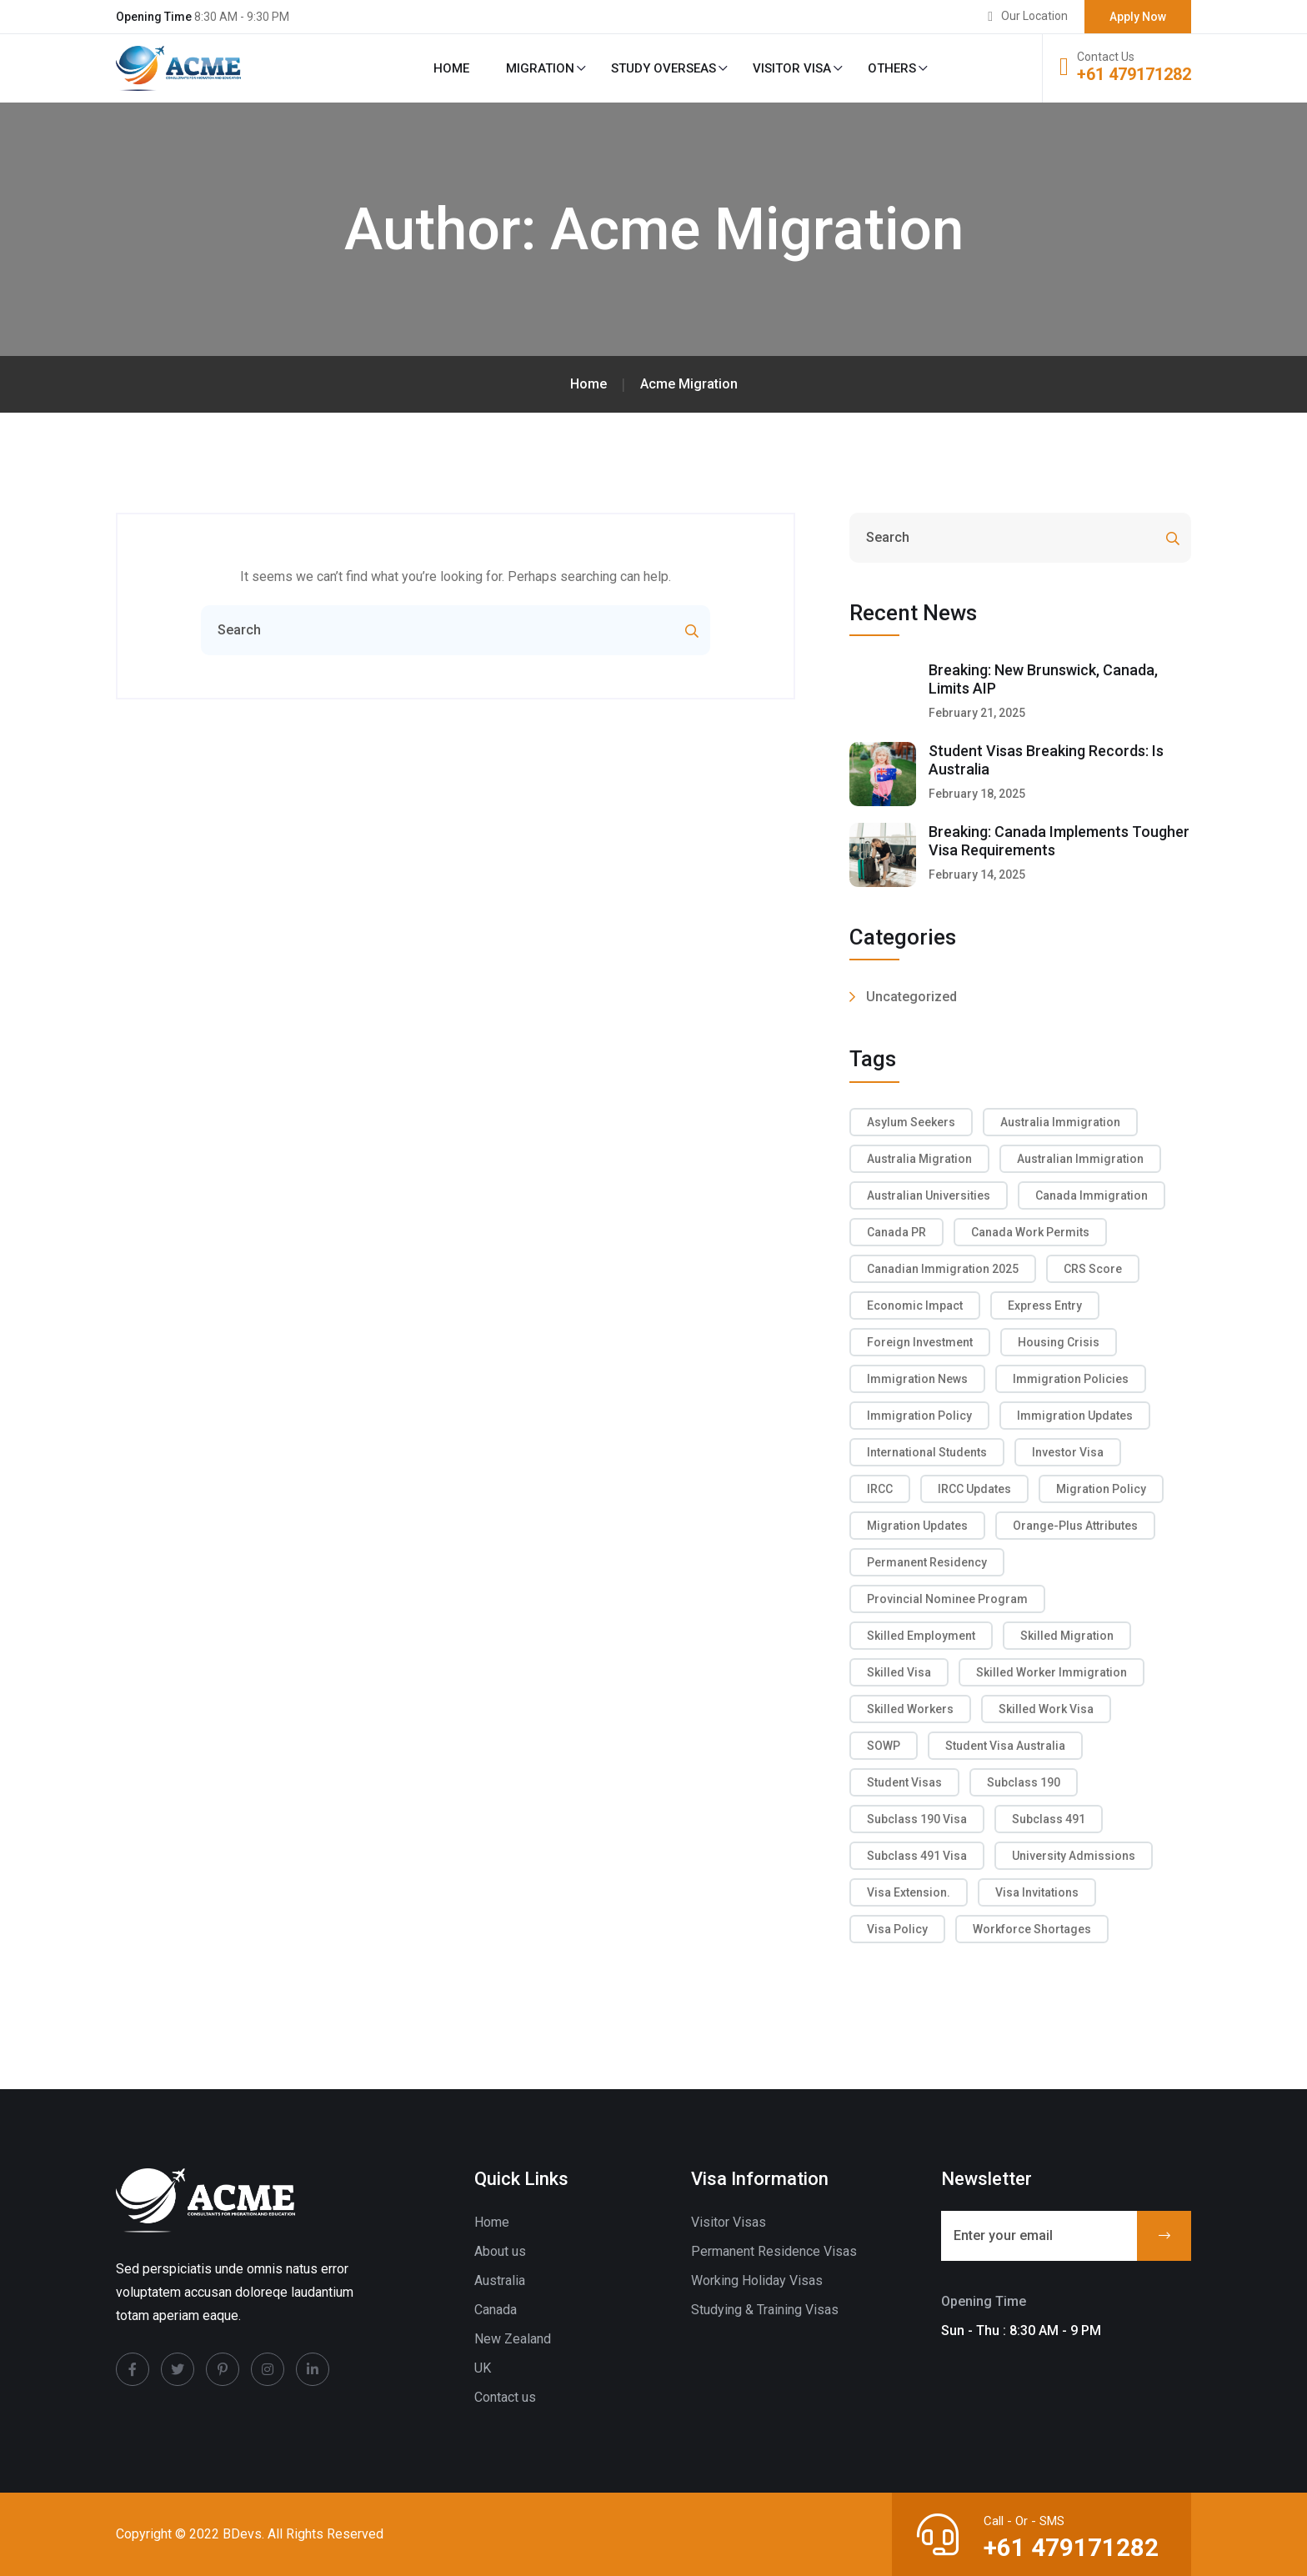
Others (892, 68)
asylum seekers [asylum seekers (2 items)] (911, 1122)
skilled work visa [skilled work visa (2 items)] (1046, 1709)
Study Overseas (663, 68)
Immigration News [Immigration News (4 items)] (917, 1379)
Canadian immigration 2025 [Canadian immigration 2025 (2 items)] (943, 1268)
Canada (495, 2310)
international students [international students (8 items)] (927, 1452)
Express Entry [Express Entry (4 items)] (1045, 1305)
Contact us (505, 2397)
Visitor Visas (728, 2222)
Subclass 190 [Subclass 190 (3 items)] (1023, 1782)
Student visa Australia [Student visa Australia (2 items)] (1005, 1745)
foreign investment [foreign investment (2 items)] (920, 1342)
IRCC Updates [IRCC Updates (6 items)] (974, 1489)
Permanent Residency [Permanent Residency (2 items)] (927, 1562)
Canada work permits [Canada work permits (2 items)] (1030, 1232)
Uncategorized (911, 997)
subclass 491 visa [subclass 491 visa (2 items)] (917, 1855)
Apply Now (1137, 16)
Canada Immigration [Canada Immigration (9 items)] (1091, 1195)
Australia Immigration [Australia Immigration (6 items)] (1060, 1122)
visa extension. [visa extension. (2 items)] (908, 1892)
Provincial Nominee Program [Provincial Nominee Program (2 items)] (947, 1599)
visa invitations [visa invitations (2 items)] (1037, 1892)
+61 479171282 (1134, 74)
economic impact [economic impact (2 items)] (915, 1305)
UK (482, 2368)
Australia (499, 2280)
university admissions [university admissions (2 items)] (1073, 1855)
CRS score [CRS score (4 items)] (1093, 1268)
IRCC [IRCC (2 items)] (880, 1489)
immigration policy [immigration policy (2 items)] (919, 1415)
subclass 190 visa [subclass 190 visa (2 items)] (917, 1819)
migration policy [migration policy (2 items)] (1101, 1489)
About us (500, 2251)
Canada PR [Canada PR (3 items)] (896, 1232)
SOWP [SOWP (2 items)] (883, 1745)
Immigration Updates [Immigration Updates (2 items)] (1075, 1415)
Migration (540, 68)
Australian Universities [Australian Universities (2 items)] (928, 1195)
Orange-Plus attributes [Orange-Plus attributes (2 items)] (1075, 1525)
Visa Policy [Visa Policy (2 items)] (897, 1929)
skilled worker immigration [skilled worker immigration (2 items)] (1051, 1672)
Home (451, 68)
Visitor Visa (792, 68)
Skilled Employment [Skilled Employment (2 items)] (921, 1635)
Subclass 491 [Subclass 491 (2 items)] (1048, 1819)
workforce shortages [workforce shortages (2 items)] (1032, 1929)
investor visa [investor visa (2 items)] (1068, 1452)
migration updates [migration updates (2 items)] (917, 1525)
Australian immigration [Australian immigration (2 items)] (1080, 1158)
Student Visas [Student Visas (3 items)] (904, 1782)
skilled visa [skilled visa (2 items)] (899, 1672)
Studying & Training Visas (765, 2310)
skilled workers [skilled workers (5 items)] (910, 1709)
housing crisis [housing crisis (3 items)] (1058, 1342)
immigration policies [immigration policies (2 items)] (1071, 1379)
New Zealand (512, 2339)
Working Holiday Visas (757, 2280)
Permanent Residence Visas (774, 2251)
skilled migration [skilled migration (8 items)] (1067, 1635)
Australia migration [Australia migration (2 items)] (919, 1158)
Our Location (1034, 16)
